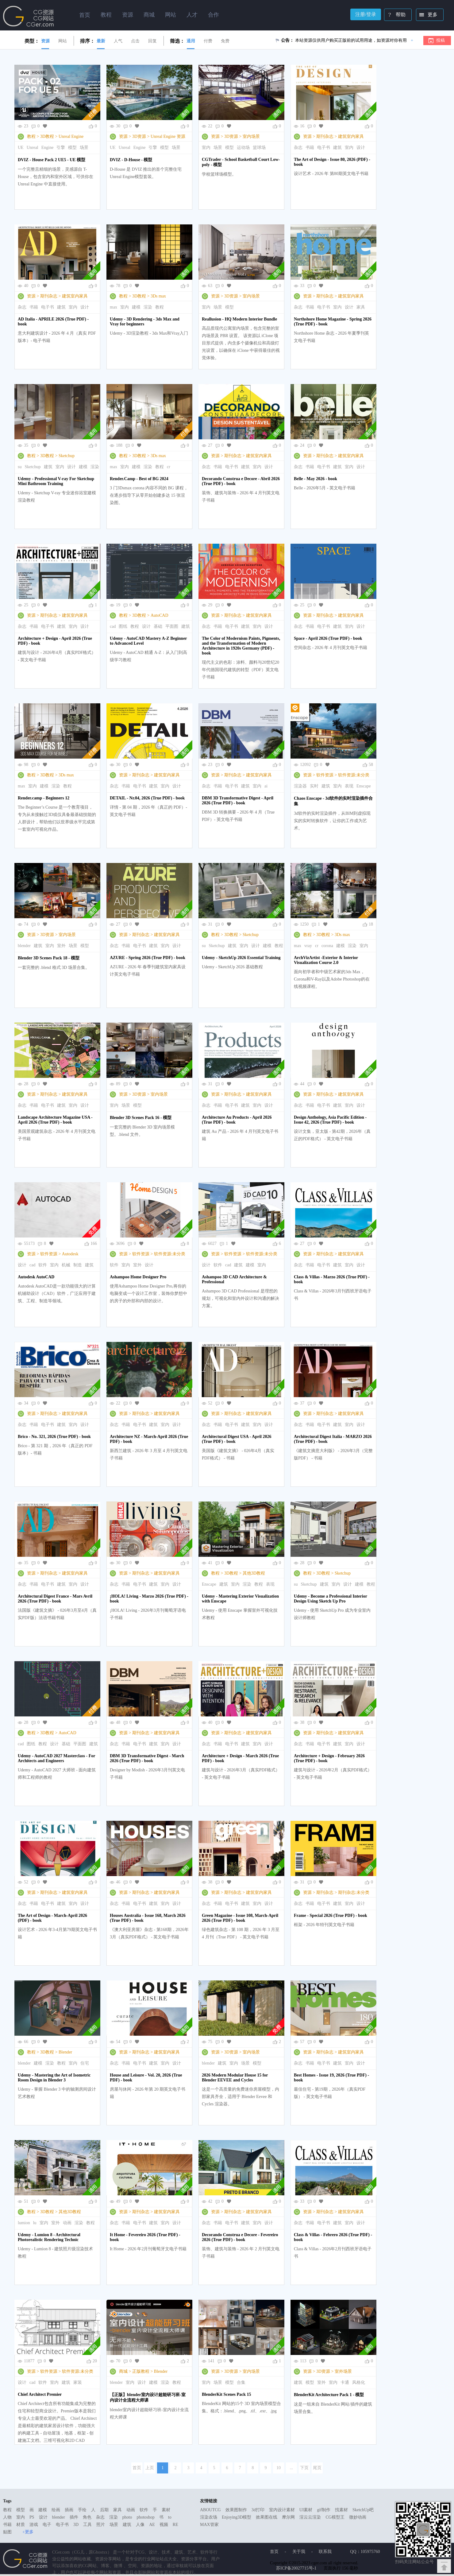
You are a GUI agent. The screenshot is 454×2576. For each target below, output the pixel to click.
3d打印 (258, 2510)
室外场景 (343, 2371)
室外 (61, 945)
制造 (77, 1265)
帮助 (395, 15)
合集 (241, 2382)
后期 (104, 2510)
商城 (123, 2371)
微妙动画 (357, 2517)
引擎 (60, 147)
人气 (118, 41)
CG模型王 (334, 2517)
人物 (7, 2517)
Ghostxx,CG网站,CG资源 (28, 16)
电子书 (323, 147)
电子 (47, 2524)
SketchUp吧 (363, 2510)
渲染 (148, 307)
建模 (136, 307)
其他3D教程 (254, 1573)
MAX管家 (209, 2524)
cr (168, 466)
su (19, 466)
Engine (47, 147)
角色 (87, 2517)
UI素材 (306, 2510)
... (291, 2467)
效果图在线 (266, 2517)
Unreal (32, 147)
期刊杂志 (324, 136)
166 (93, 1243)
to (169, 2517)
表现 (349, 786)
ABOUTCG (210, 2510)
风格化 (358, 2382)
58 (371, 764)
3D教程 (47, 136)
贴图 (7, 2532)
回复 (152, 41)
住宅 (84, 2063)
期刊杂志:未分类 (353, 1892)
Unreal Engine (71, 136)
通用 (191, 41)
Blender (65, 2052)
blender (24, 945)
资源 (45, 41)
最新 (101, 41)
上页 (149, 2467)
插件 (74, 2517)
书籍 (310, 147)
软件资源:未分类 (353, 775)
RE (175, 2524)
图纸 (123, 626)
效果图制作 (236, 2510)
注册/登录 (365, 14)
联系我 (325, 2551)
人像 (140, 2524)
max (113, 307)
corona (327, 945)
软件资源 (324, 775)
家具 (360, 307)
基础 (158, 626)
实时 (314, 786)
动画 (67, 2222)
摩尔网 (288, 2517)
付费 (208, 41)
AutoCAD (159, 615)
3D (76, 2524)
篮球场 (259, 147)
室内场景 (251, 136)
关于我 (298, 2551)
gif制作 (323, 2510)
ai (265, 786)
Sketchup (67, 455)
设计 (360, 147)
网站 (62, 41)
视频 (164, 2524)
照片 (100, 2524)
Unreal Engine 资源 (168, 136)
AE (152, 2524)
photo (127, 2517)
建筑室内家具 (351, 136)
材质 (20, 2524)
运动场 (243, 147)
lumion (24, 2222)
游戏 (33, 2524)
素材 (166, 2510)
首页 (84, 15)
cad (113, 626)
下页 (304, 2467)
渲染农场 (208, 2517)
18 (371, 924)
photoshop (145, 2517)
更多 (427, 15)
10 (278, 2467)
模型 (72, 147)
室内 (206, 147)
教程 (31, 136)
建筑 (337, 147)
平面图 (171, 626)
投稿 (440, 40)
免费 (225, 41)
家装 (77, 2382)
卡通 (344, 2382)
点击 (135, 41)
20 (95, 2361)
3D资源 (139, 136)
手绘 (82, 2510)
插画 (69, 2510)
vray (308, 945)
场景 (84, 147)
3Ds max (158, 296)
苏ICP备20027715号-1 (296, 2568)
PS (31, 2517)
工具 (87, 2524)
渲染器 (300, 786)
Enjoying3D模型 (236, 2517)
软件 (42, 1265)
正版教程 (140, 2371)
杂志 (298, 147)
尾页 (317, 2467)
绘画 (56, 2510)
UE (21, 147)
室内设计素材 (282, 2510)
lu (35, 2222)
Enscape (363, 786)
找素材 (341, 2510)
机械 (66, 1265)
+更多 (27, 2532)
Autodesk (70, 1254)
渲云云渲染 (310, 2517)
